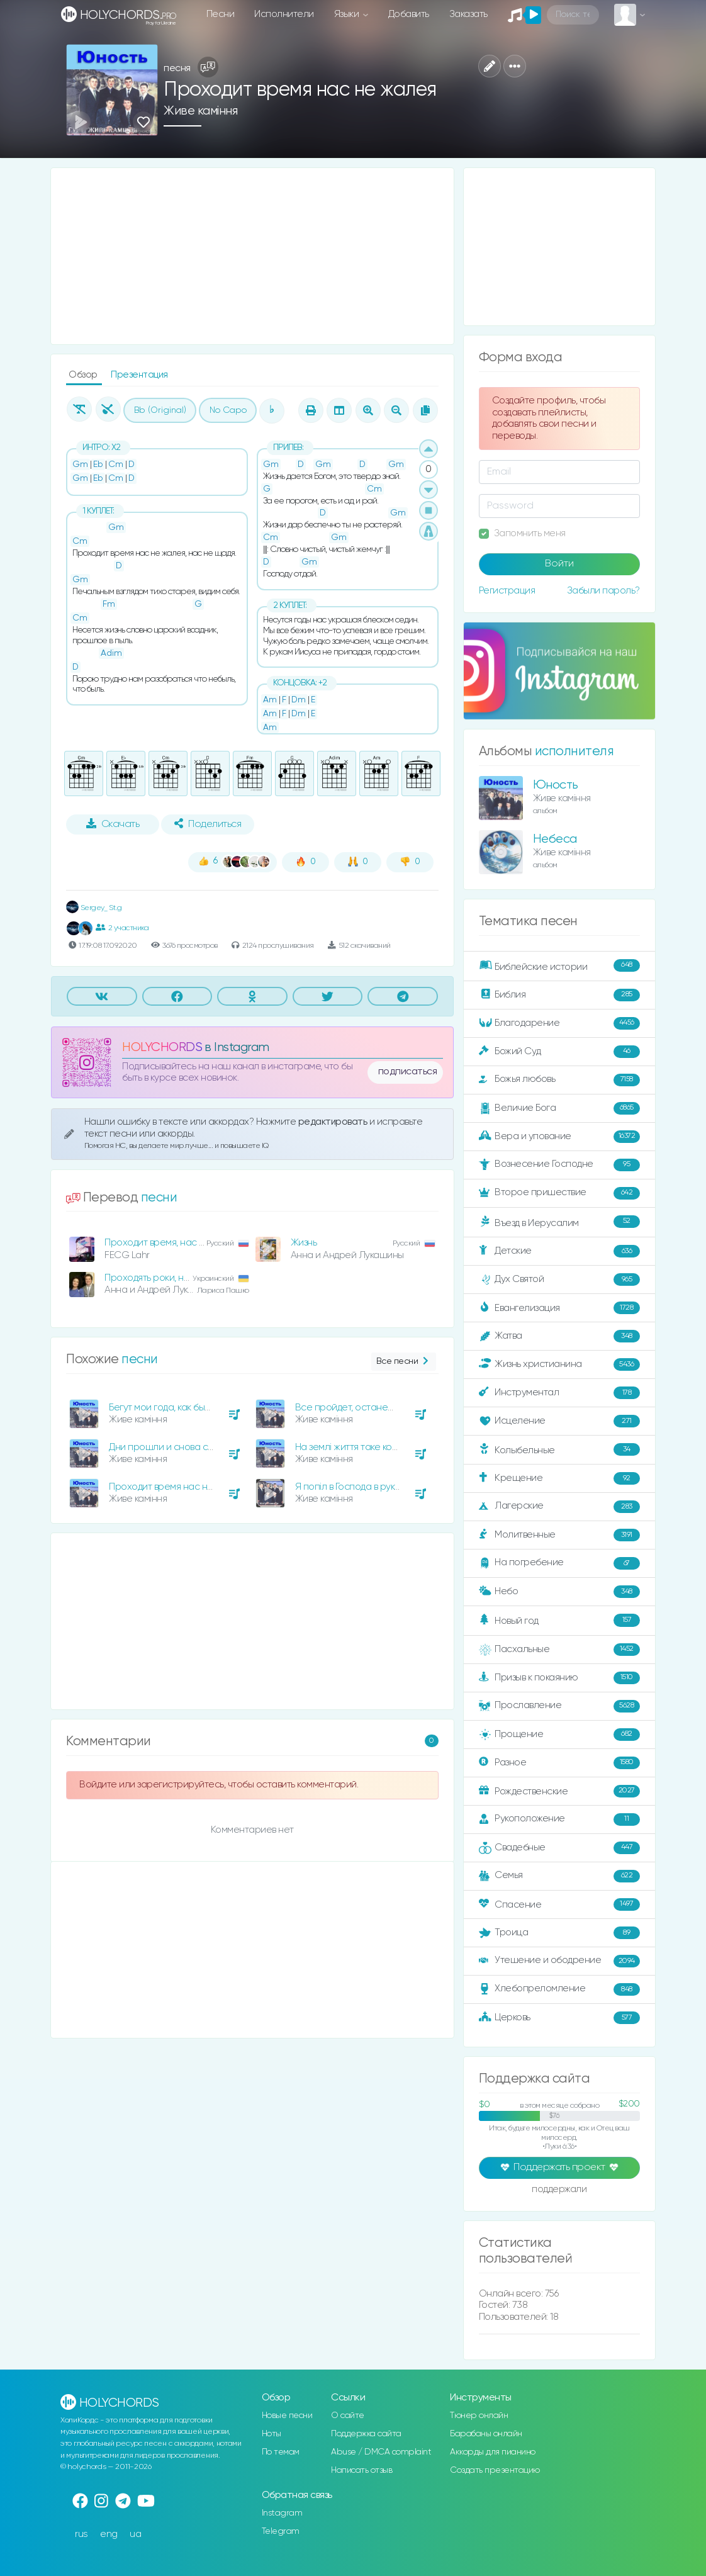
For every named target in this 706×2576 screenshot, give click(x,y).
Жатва (559, 1336)
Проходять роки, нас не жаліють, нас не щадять (208, 1278)
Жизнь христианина (559, 1364)
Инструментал (559, 1392)
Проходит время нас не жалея (176, 1487)
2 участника (122, 927)
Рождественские (559, 1791)
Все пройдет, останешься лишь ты (371, 1407)
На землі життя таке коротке (356, 1447)
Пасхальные (559, 1649)
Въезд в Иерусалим (559, 1222)
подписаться (407, 1072)
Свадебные (559, 1848)
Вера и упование (559, 1136)
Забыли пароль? (603, 590)
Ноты (271, 2433)
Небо (559, 1591)
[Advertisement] (252, 256)
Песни (220, 14)
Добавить (408, 14)
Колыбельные (559, 1449)
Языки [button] (347, 14)
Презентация (139, 375)
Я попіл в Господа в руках (350, 1487)
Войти (559, 564)
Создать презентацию (495, 2470)
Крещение (559, 1478)
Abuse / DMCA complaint (381, 2452)
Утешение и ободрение (559, 1961)
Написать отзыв (361, 2470)
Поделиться (207, 824)
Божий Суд (559, 1051)
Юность (555, 785)
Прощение (559, 1734)
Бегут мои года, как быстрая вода (181, 1407)
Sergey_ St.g (94, 908)
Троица (559, 1932)
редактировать (333, 1122)
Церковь (559, 2017)
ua (135, 2534)
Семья (559, 1876)
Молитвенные (559, 1535)
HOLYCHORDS (162, 1047)
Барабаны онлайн (486, 2433)
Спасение (559, 1904)
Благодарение (559, 1023)
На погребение (559, 1563)
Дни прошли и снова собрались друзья (195, 1447)
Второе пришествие (559, 1193)
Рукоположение (559, 1819)
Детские (559, 1251)
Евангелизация (559, 1308)
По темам (281, 2452)
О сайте (347, 2415)
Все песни (403, 1361)
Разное (559, 1763)
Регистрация (507, 590)
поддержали (559, 2190)
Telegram (281, 2531)
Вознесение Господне (559, 1165)
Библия (559, 995)
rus (81, 2534)
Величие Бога (559, 1108)
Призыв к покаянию (559, 1678)
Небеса (555, 839)
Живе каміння (200, 111)
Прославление (559, 1706)
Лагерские (559, 1506)
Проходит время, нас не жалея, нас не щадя (202, 1242)
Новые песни (287, 2415)
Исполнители (284, 14)
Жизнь (304, 1242)
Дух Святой (559, 1279)
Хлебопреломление (559, 1989)
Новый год (559, 1620)
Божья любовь (559, 1080)
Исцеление (559, 1421)
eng (109, 2534)
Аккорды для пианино (492, 2452)
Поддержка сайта (366, 2433)
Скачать (113, 824)
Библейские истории (559, 966)
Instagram (282, 2513)
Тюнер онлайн (479, 2415)
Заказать (468, 14)
